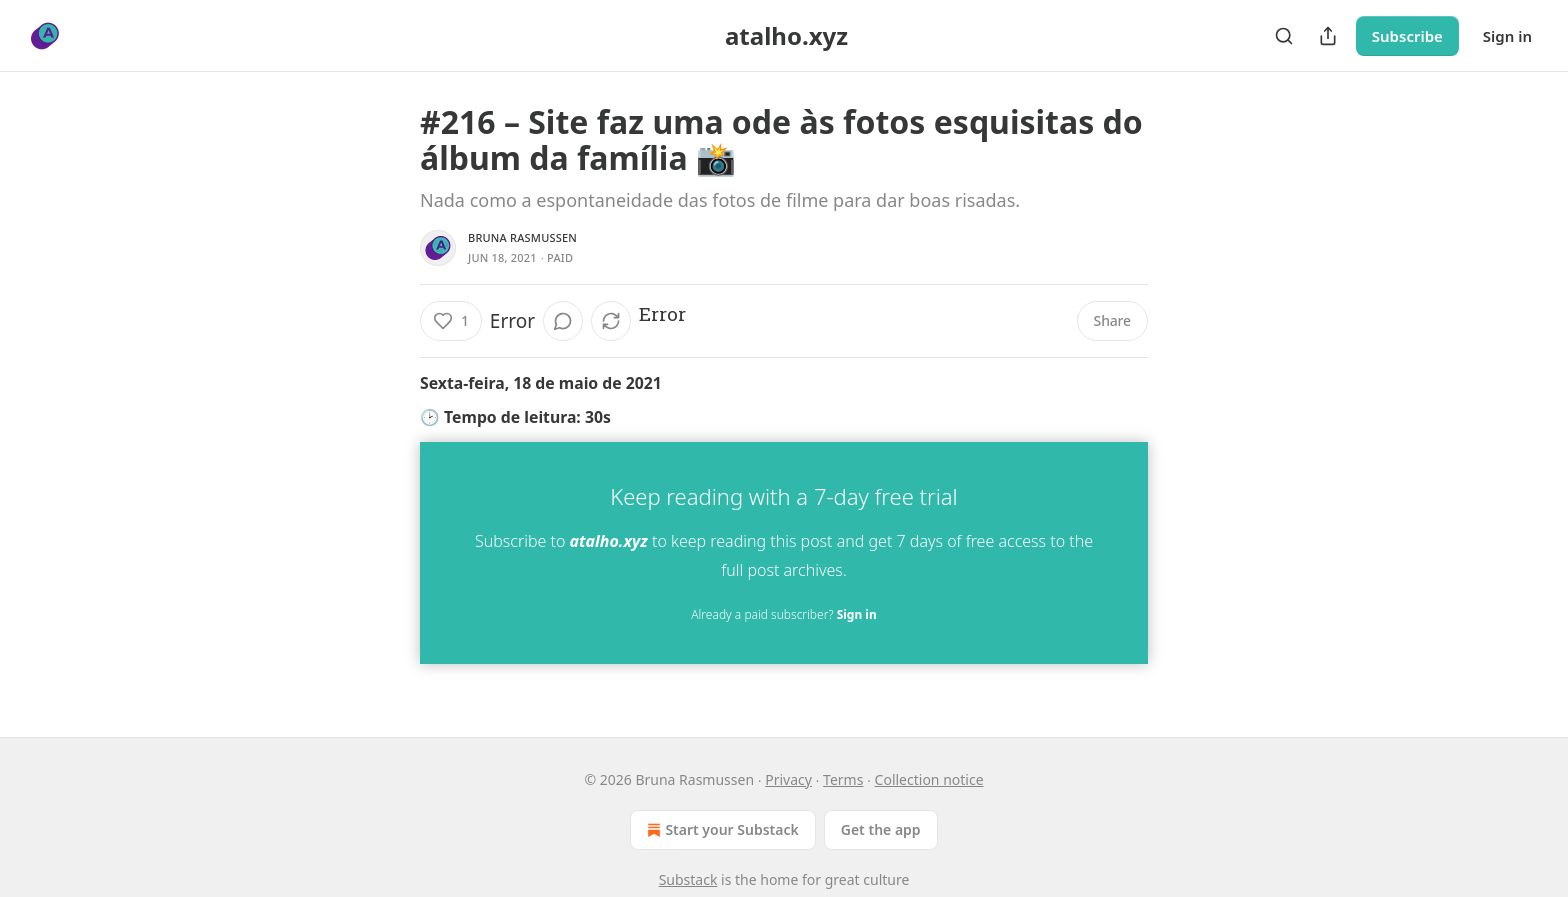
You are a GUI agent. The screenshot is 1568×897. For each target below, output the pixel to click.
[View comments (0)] (563, 321)
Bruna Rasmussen (522, 237)
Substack (688, 879)
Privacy (788, 779)
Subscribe (1407, 36)
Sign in (1507, 36)
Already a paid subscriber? (783, 614)
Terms (843, 779)
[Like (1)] (451, 321)
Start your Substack (720, 830)
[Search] (1284, 36)
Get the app (881, 829)
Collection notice (929, 779)
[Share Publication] (1328, 36)
